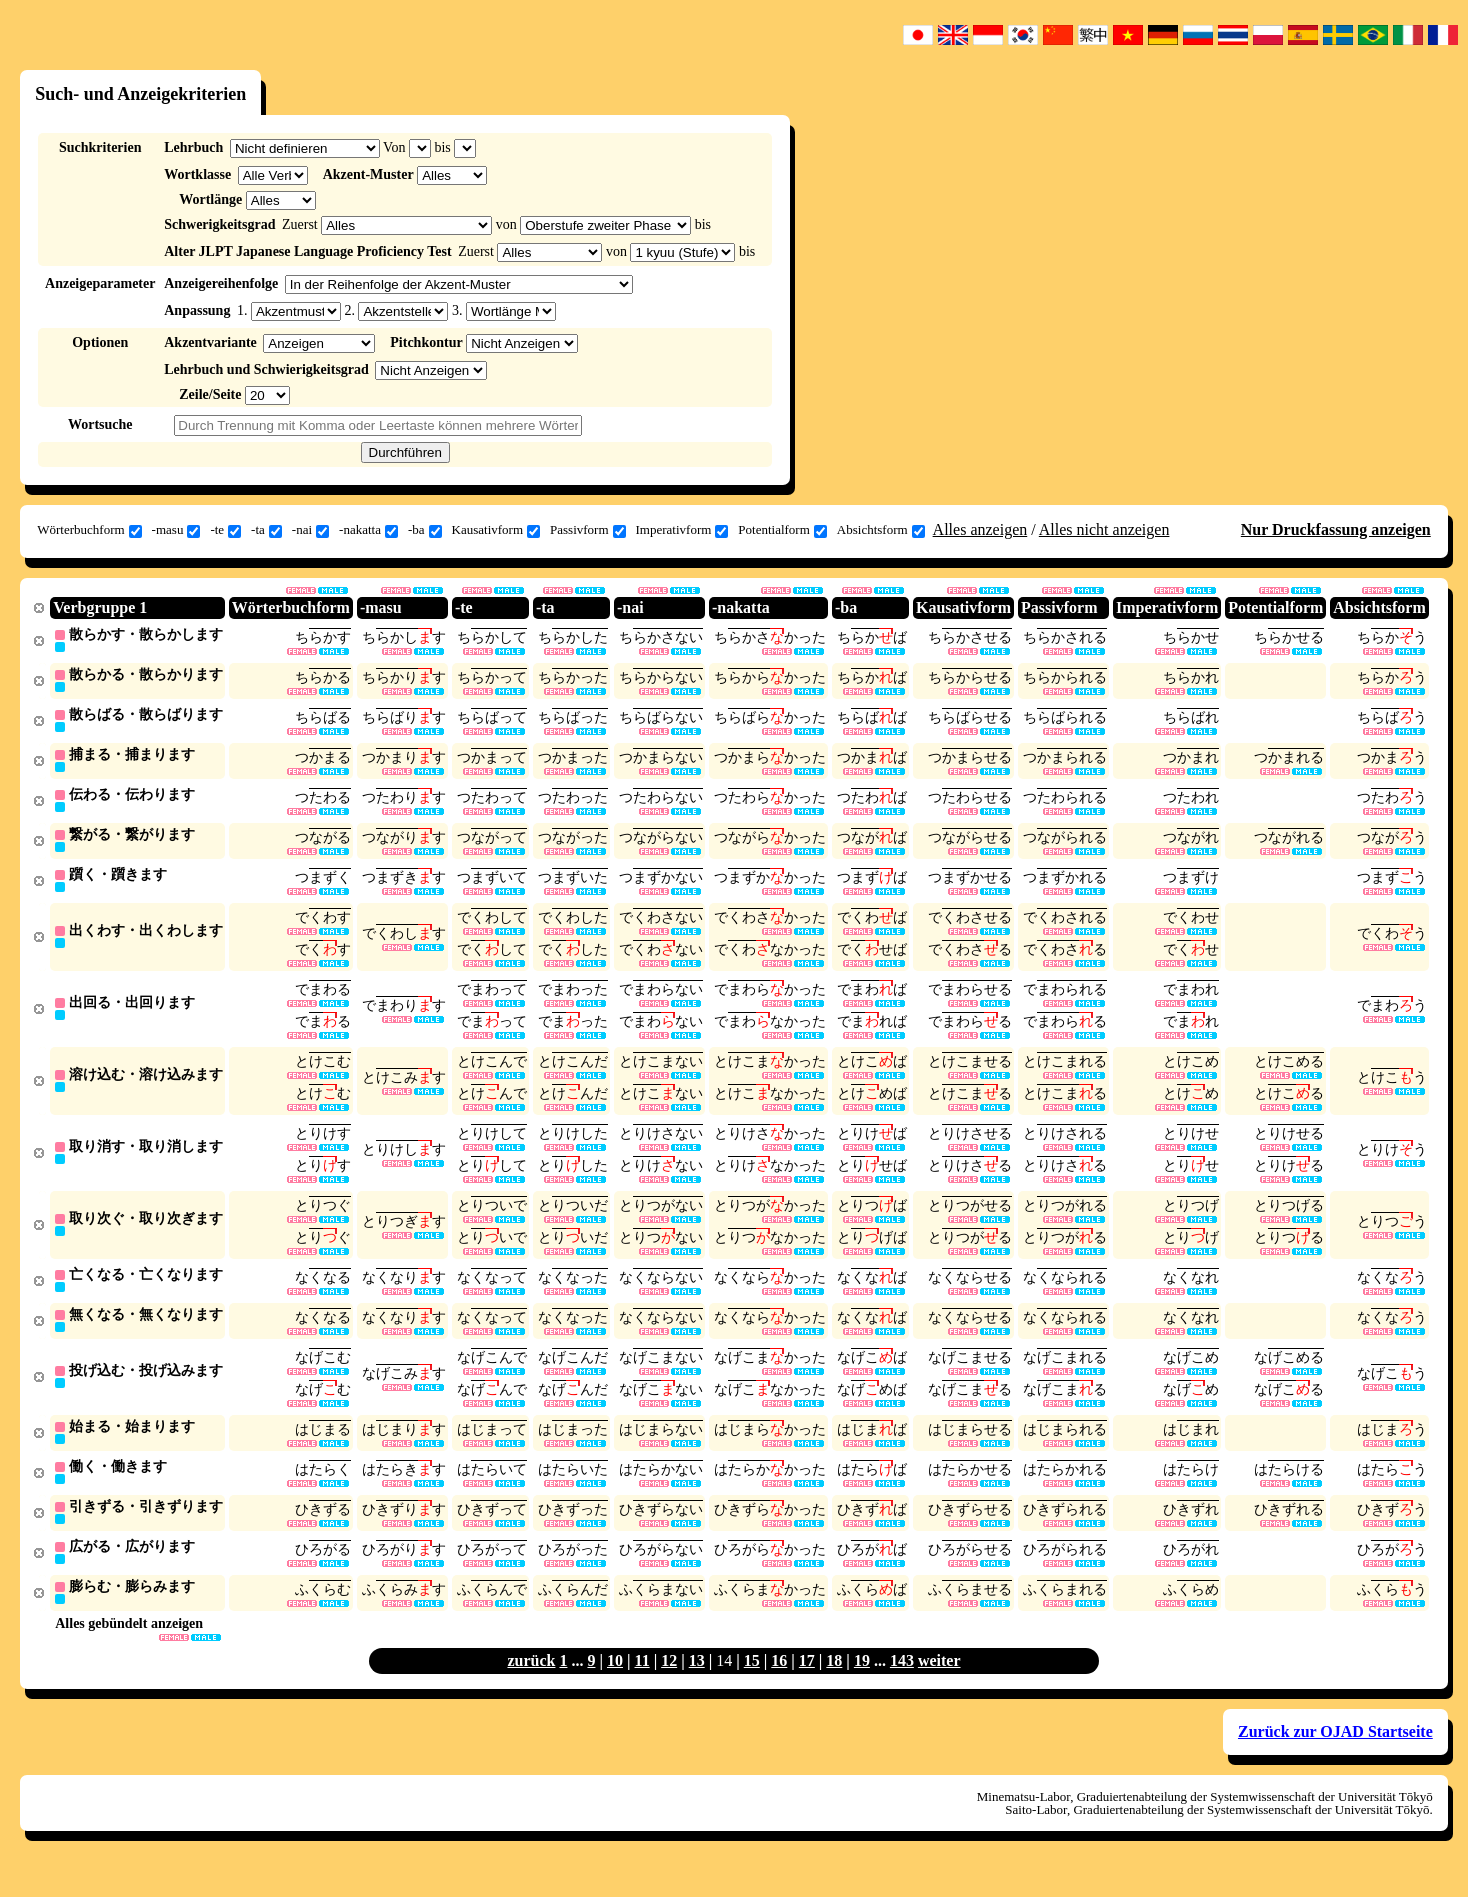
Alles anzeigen (980, 529)
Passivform (588, 530)
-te (225, 530)
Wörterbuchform (89, 530)
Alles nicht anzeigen (1104, 529)
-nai (310, 530)
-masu (176, 530)
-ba (425, 530)
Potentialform (782, 530)
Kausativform (496, 530)
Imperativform (682, 530)
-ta (266, 530)
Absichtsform (881, 530)
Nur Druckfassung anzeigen (1336, 529)
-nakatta (368, 530)
